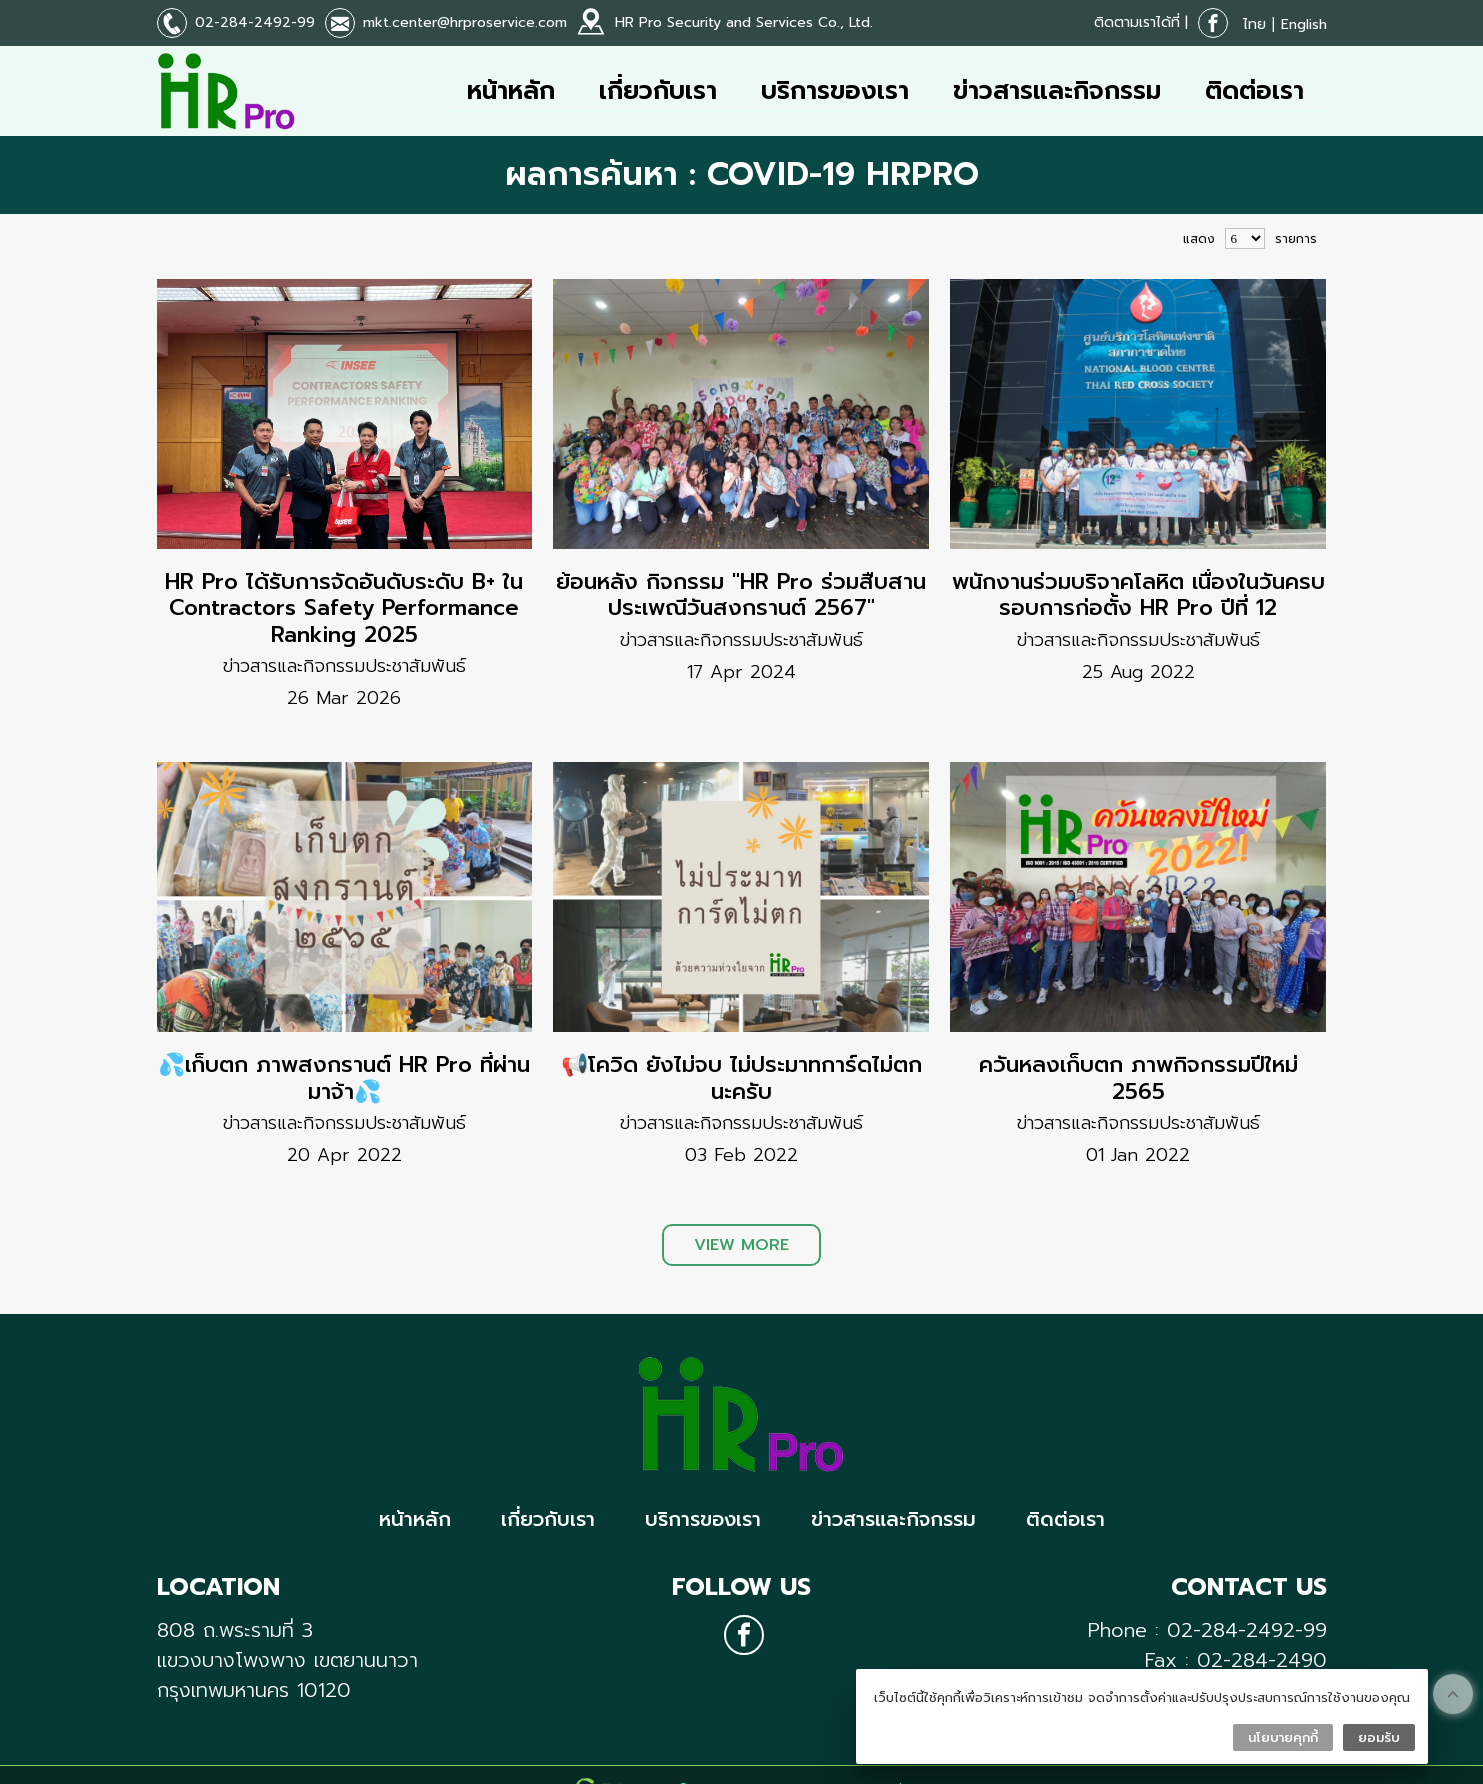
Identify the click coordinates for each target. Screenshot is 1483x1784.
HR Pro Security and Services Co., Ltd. (744, 22)
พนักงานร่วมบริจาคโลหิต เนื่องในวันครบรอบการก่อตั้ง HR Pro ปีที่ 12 (1138, 594)
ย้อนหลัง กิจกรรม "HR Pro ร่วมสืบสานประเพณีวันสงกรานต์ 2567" (741, 594)
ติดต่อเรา (1254, 91)
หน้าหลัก (511, 91)
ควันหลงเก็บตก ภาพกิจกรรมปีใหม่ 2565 (1138, 1077)
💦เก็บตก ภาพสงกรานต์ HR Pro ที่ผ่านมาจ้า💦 (344, 1077)
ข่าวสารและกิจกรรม (1057, 91)
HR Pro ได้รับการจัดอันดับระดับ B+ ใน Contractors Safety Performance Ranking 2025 (344, 608)
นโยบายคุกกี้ (1283, 1737)
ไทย (1254, 24)
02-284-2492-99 (255, 22)
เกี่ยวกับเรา (658, 91)
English (1304, 24)
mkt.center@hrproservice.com (465, 22)
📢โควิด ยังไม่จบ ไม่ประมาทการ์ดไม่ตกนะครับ (741, 1077)
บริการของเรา (835, 91)
